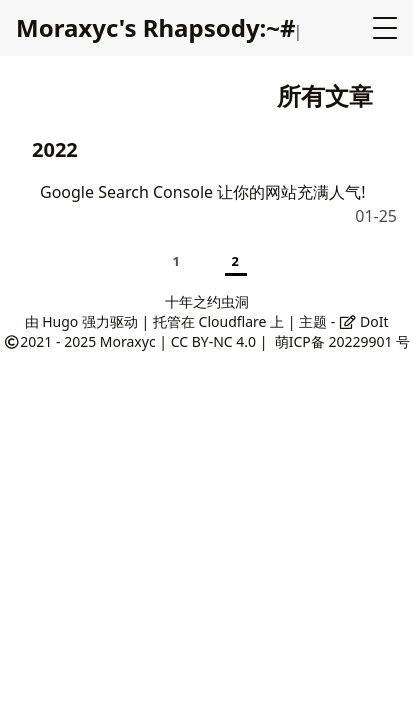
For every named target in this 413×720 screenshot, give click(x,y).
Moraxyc (128, 341)
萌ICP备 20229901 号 (342, 341)
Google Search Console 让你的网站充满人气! (203, 192)
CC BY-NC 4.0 (213, 341)
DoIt (364, 321)
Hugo (60, 321)
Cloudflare (233, 321)
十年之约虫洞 (207, 301)
